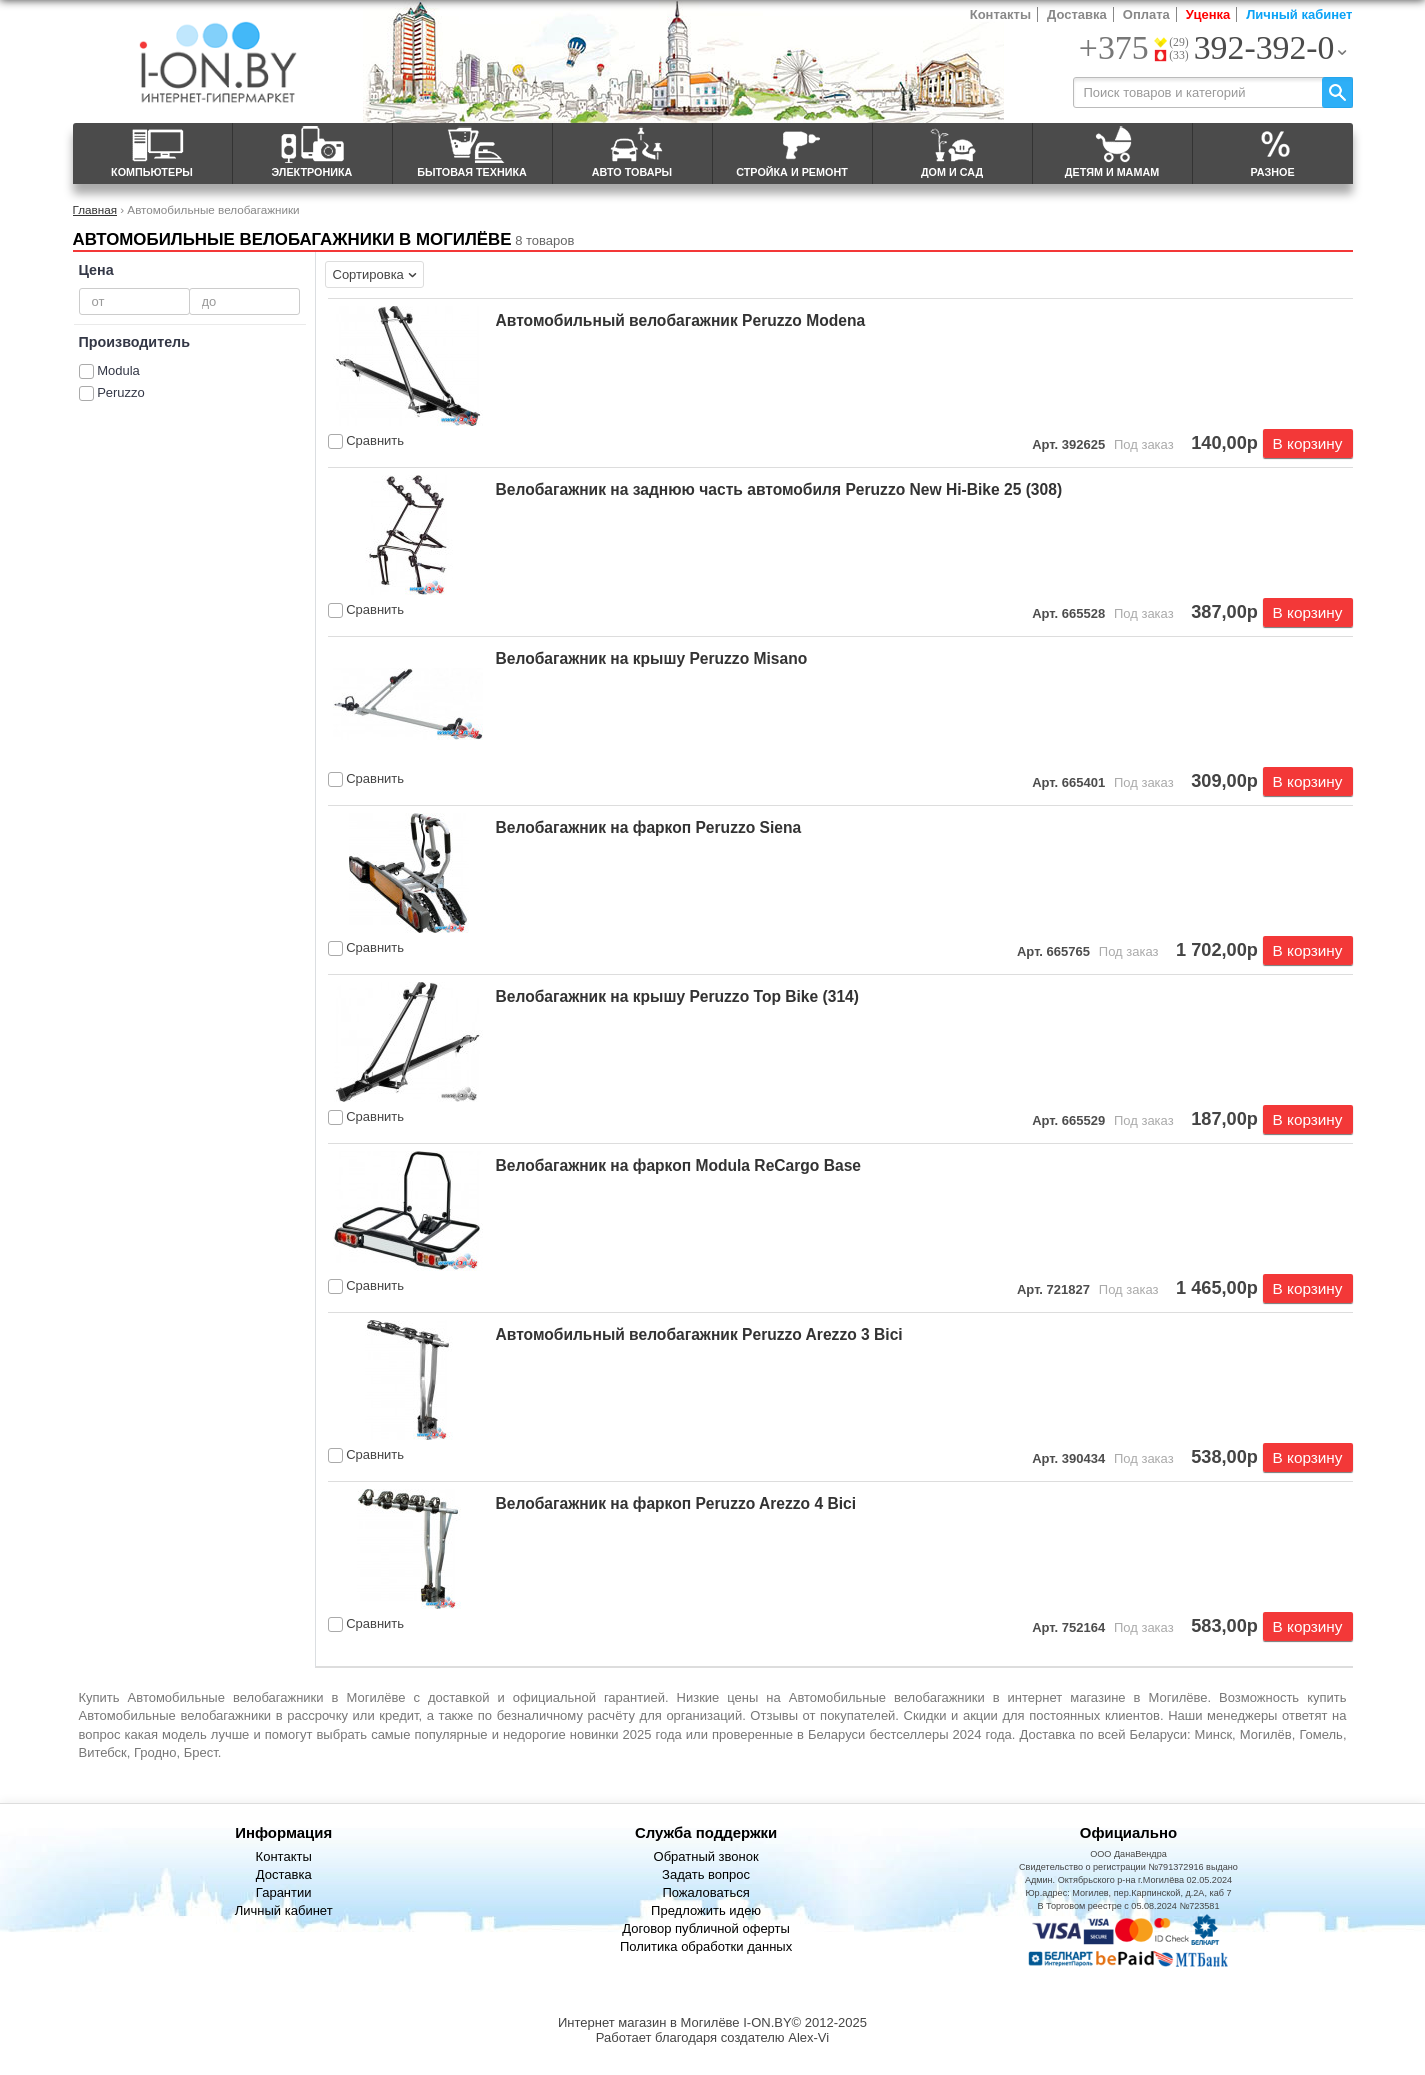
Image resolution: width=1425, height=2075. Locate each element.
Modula (118, 370)
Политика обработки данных (706, 1946)
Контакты (1000, 14)
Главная (95, 209)
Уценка (1208, 14)
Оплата (1146, 14)
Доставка (1077, 14)
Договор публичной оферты (706, 1928)
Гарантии (284, 1892)
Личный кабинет (1299, 14)
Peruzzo (121, 392)
